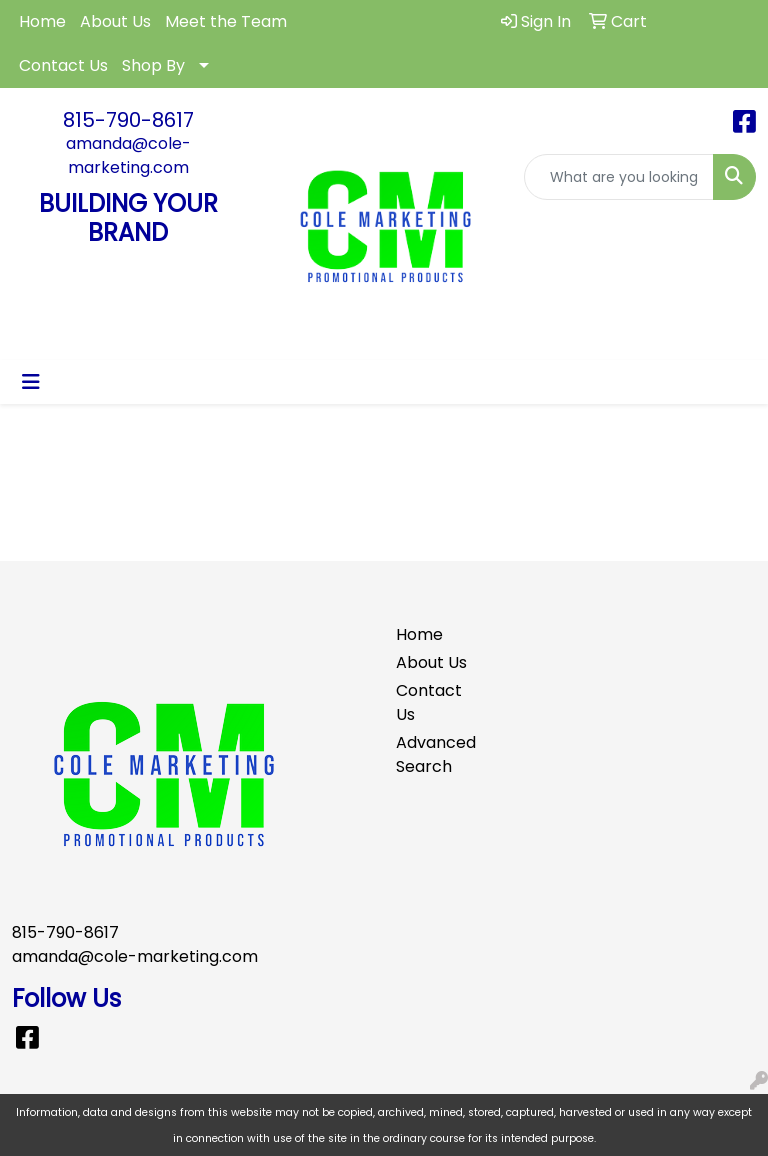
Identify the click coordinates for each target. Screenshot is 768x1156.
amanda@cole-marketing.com (128, 155)
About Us (115, 21)
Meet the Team (226, 21)
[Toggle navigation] (31, 382)
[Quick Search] (619, 177)
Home (42, 21)
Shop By (153, 65)
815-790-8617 (128, 120)
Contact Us (63, 65)
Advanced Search (432, 754)
